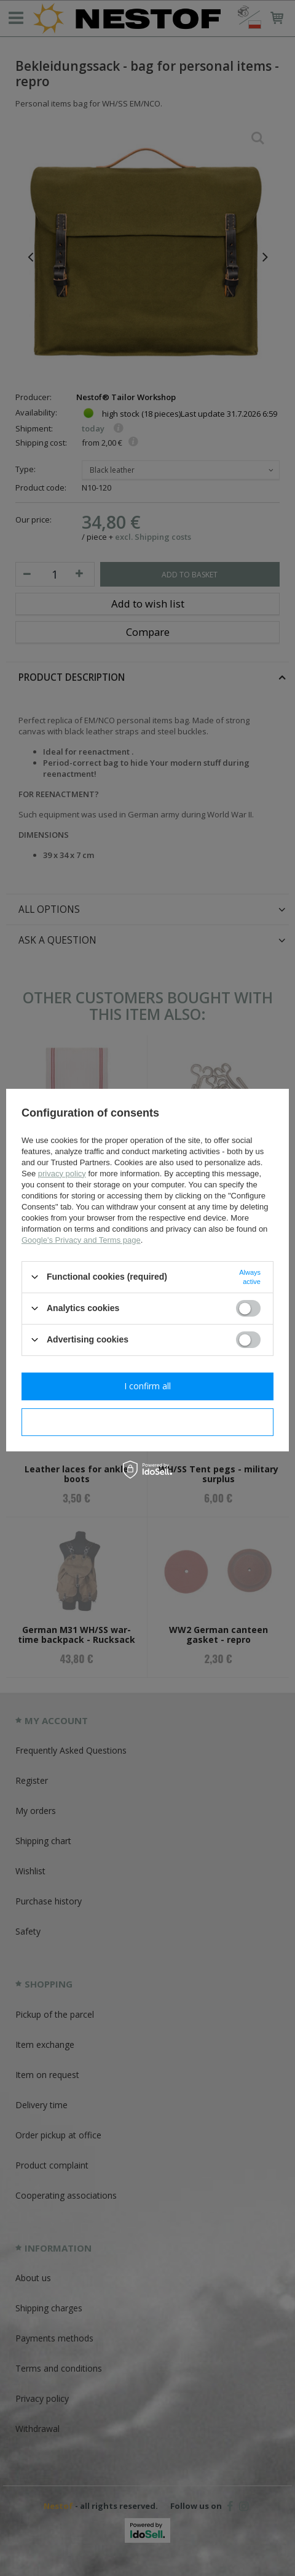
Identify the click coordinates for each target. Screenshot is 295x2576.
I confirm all (147, 1386)
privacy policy (62, 1173)
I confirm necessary (148, 1421)
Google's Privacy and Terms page (81, 1239)
